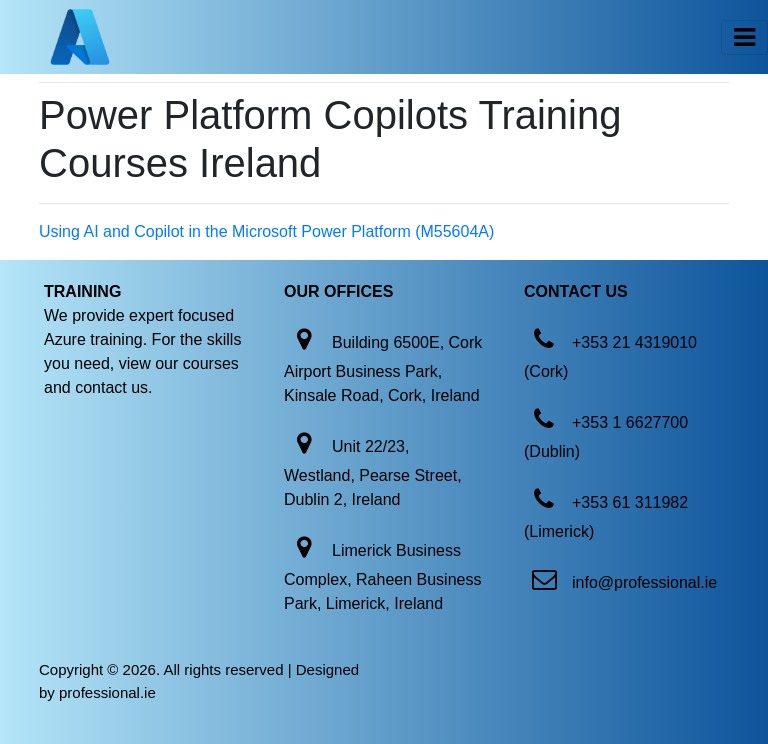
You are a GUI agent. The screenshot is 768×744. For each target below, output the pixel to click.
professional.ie (107, 692)
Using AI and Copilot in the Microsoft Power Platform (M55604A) (266, 231)
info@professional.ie (644, 582)
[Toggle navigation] (744, 37)
